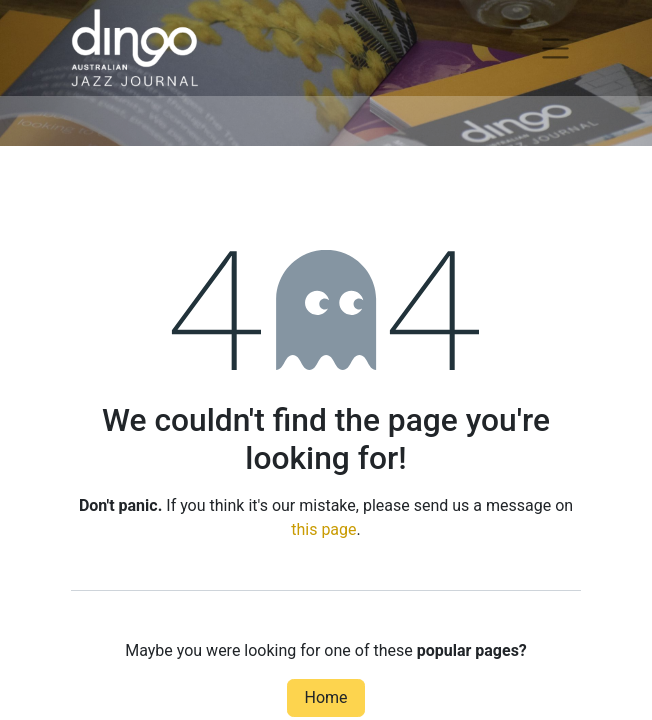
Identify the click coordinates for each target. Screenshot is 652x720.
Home (325, 697)
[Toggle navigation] (555, 48)
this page (323, 529)
